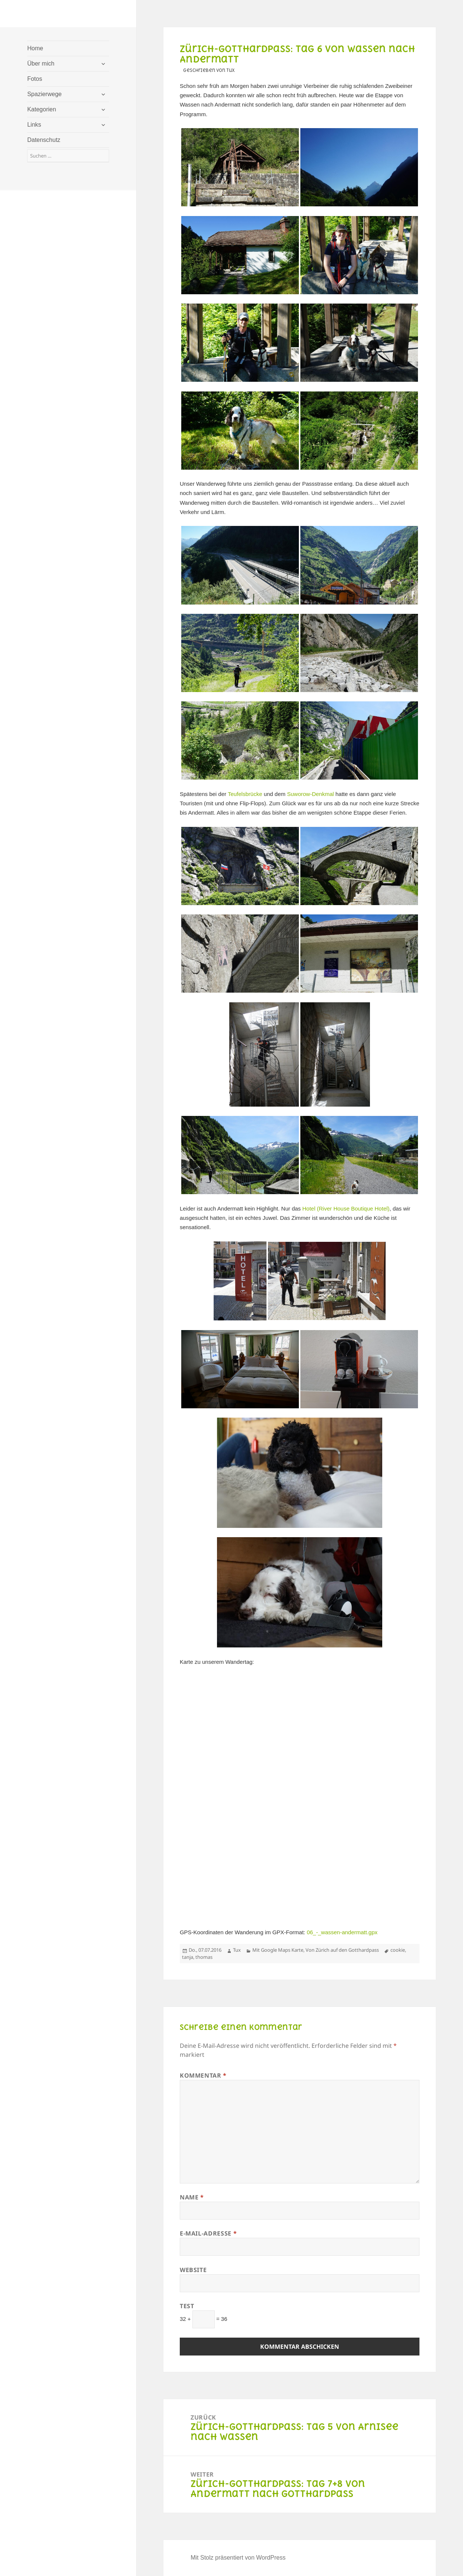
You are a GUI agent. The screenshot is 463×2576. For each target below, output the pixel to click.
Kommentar (203, 2075)
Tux (237, 1950)
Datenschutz (43, 140)
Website (193, 2270)
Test (187, 2306)
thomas (204, 1957)
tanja (187, 1957)
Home (35, 48)
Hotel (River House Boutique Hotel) (345, 1208)
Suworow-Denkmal (310, 794)
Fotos (34, 79)
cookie (397, 1950)
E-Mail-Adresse (208, 2233)
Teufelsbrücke (245, 794)
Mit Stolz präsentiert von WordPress (238, 2557)
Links (34, 124)
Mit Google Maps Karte (277, 1950)
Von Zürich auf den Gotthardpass (342, 1950)
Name (192, 2197)
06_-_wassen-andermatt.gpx (342, 1932)
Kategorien (41, 109)
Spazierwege (44, 94)
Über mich (40, 63)
